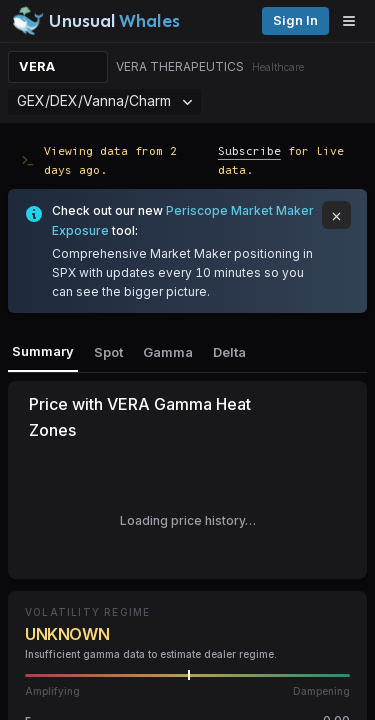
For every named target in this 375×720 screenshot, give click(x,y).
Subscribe (249, 150)
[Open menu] (354, 21)
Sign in (295, 20)
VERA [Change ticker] (37, 66)
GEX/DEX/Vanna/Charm (104, 100)
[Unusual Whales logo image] (96, 21)
